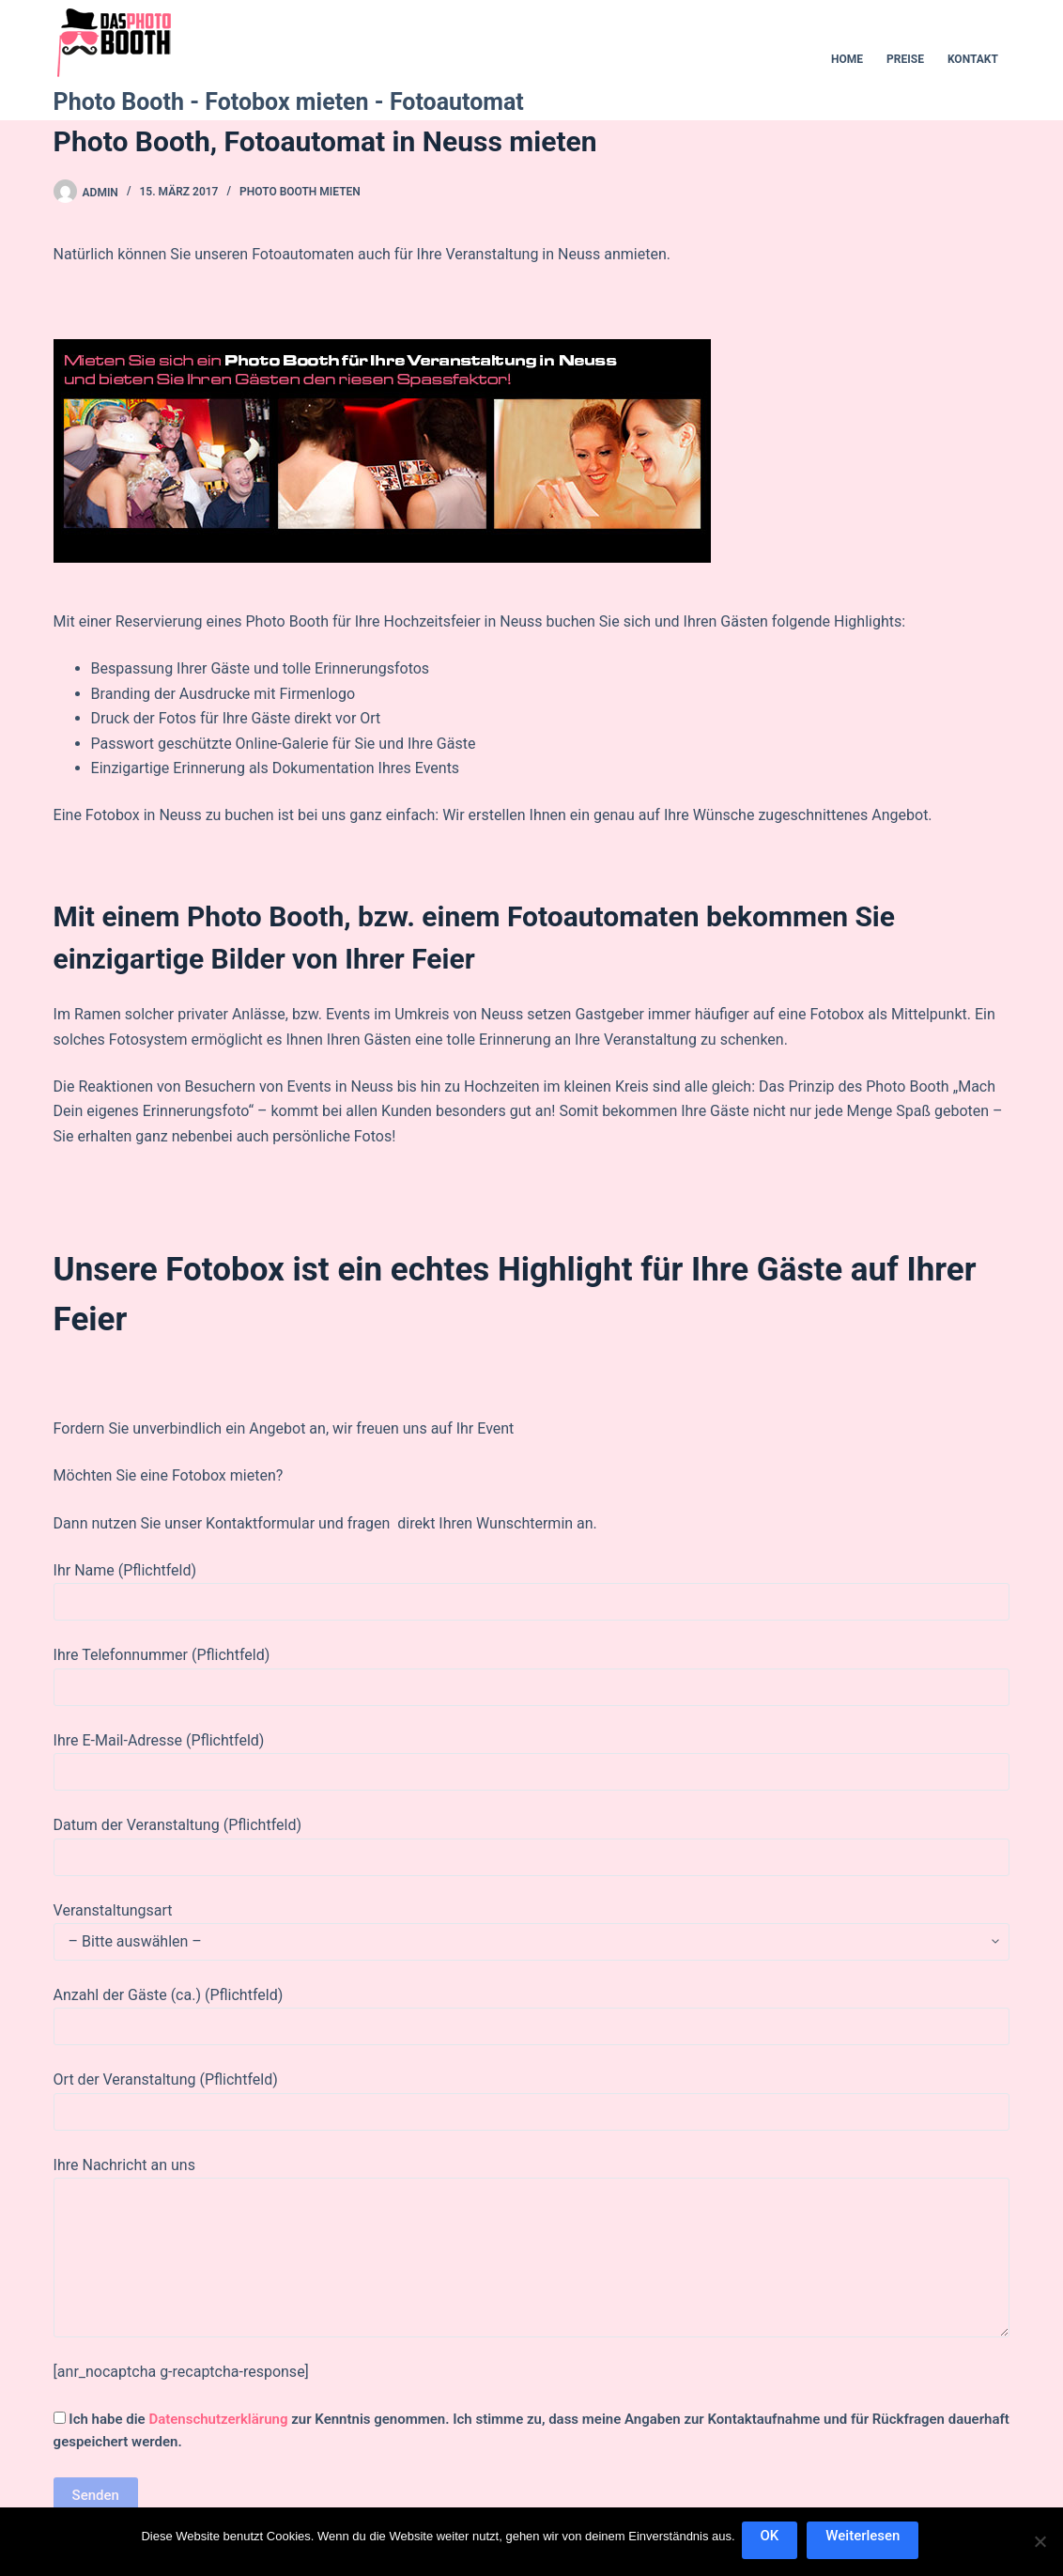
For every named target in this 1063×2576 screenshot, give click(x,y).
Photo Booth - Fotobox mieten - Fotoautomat (289, 102)
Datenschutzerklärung (217, 2419)
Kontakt (972, 59)
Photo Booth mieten (300, 191)
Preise (905, 59)
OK (772, 2538)
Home (847, 59)
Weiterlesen (865, 2538)
